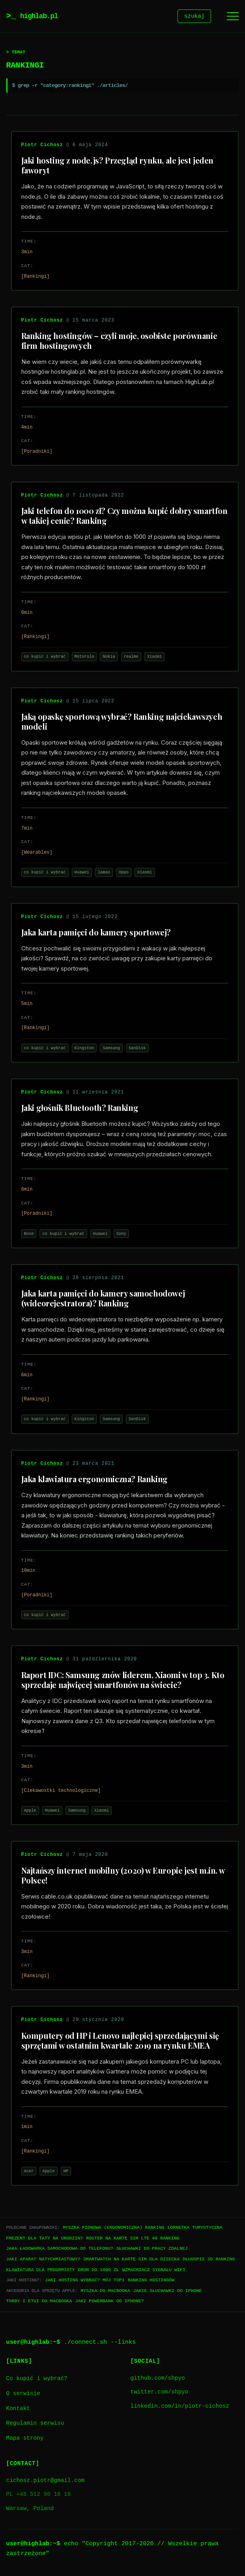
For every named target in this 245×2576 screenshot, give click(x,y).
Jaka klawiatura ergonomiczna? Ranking (94, 1480)
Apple (30, 1811)
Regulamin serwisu (35, 2424)
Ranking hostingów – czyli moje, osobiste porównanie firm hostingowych (119, 341)
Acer (29, 2172)
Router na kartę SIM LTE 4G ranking (133, 2239)
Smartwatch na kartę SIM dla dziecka (131, 2260)
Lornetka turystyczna (195, 2229)
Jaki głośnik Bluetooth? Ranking (79, 1108)
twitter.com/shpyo (160, 2393)
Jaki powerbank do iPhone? (109, 2302)
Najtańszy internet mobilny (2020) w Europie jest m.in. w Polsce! (123, 1876)
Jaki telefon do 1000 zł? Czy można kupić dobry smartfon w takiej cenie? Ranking (124, 516)
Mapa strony (25, 2439)
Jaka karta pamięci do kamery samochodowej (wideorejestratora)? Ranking (103, 1299)
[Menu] (233, 17)
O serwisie (23, 2395)
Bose (29, 1235)
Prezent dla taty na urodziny (44, 2239)
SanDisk (137, 1049)
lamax (104, 873)
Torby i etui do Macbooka (39, 2302)
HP (66, 2172)
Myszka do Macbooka (105, 2292)
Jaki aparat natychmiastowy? (43, 2260)
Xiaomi (154, 657)
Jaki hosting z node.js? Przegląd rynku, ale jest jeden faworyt (117, 166)
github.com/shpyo (158, 2379)
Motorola (84, 657)
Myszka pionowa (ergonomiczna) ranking (113, 2229)
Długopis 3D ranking (209, 2260)
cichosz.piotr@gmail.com (45, 2482)
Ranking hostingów (151, 2281)
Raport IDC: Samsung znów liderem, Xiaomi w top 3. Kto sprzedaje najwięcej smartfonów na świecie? (122, 1681)
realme (131, 657)
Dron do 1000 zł (98, 2271)
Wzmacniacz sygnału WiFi (153, 2271)
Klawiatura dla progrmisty (40, 2271)
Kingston (84, 1049)
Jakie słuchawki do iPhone (167, 2292)
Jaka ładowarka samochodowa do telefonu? (59, 2249)
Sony (121, 1235)
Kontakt (18, 2410)
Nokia (109, 657)
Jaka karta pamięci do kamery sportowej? (96, 933)
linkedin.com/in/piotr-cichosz (180, 2407)
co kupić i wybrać (45, 657)
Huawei (82, 873)
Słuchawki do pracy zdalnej (152, 2249)
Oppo (124, 873)
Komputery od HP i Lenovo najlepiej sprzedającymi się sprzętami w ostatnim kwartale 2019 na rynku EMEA (120, 2041)
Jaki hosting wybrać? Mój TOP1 (85, 2281)
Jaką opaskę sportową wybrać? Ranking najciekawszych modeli (122, 722)
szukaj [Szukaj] (194, 17)
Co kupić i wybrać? (36, 2380)
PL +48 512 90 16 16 (38, 2495)
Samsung (111, 1049)
